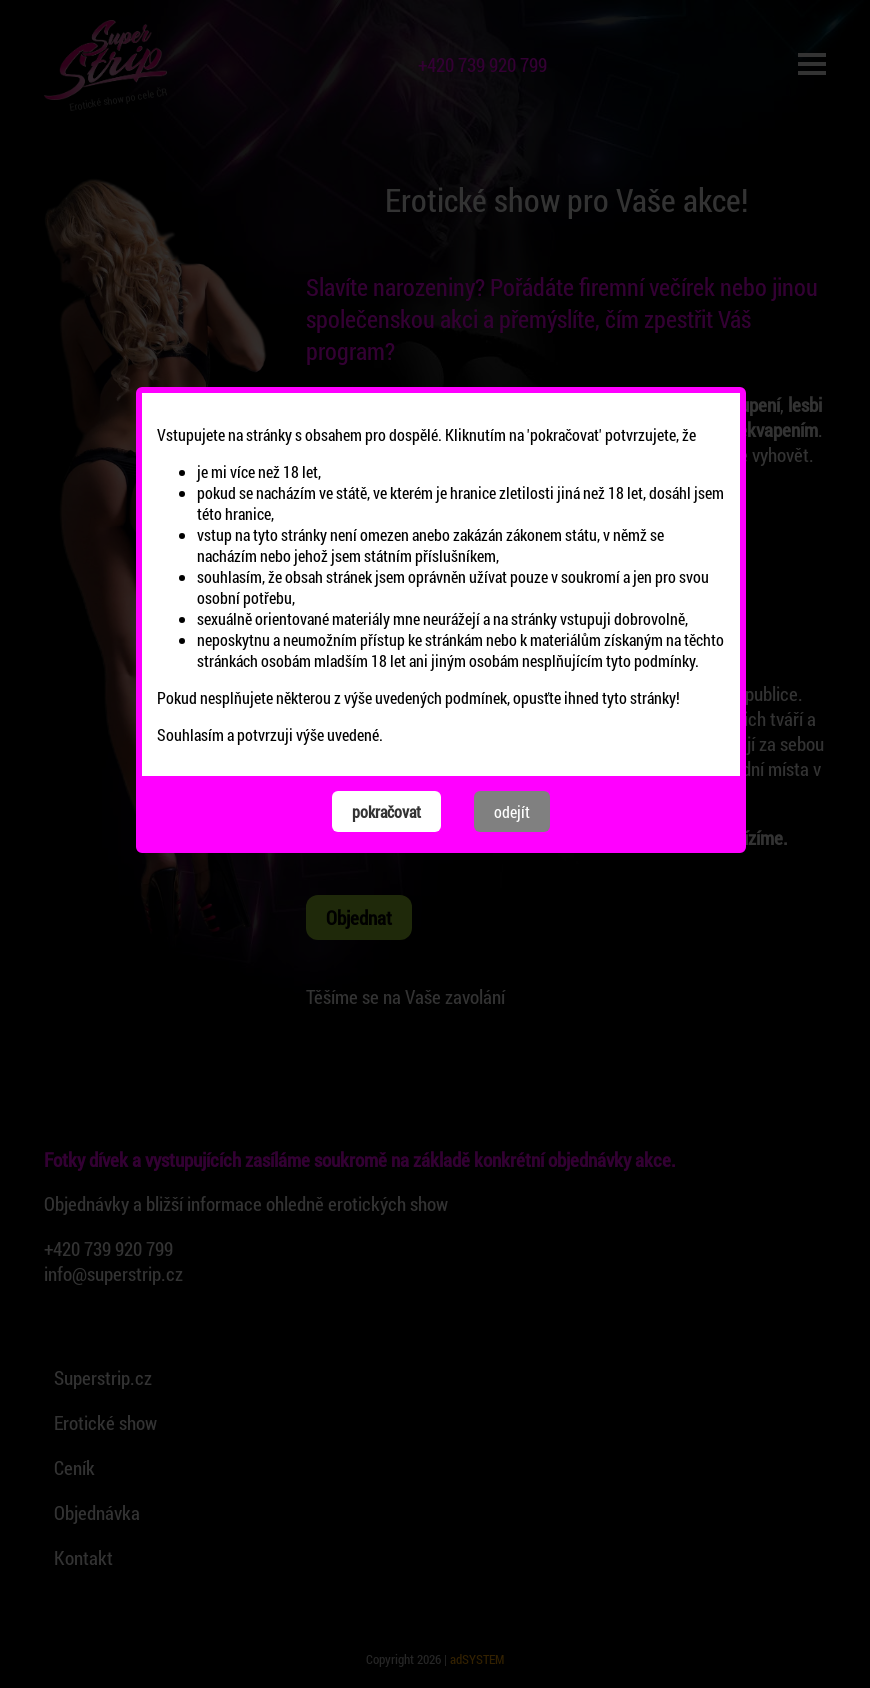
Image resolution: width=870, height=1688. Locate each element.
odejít (512, 698)
